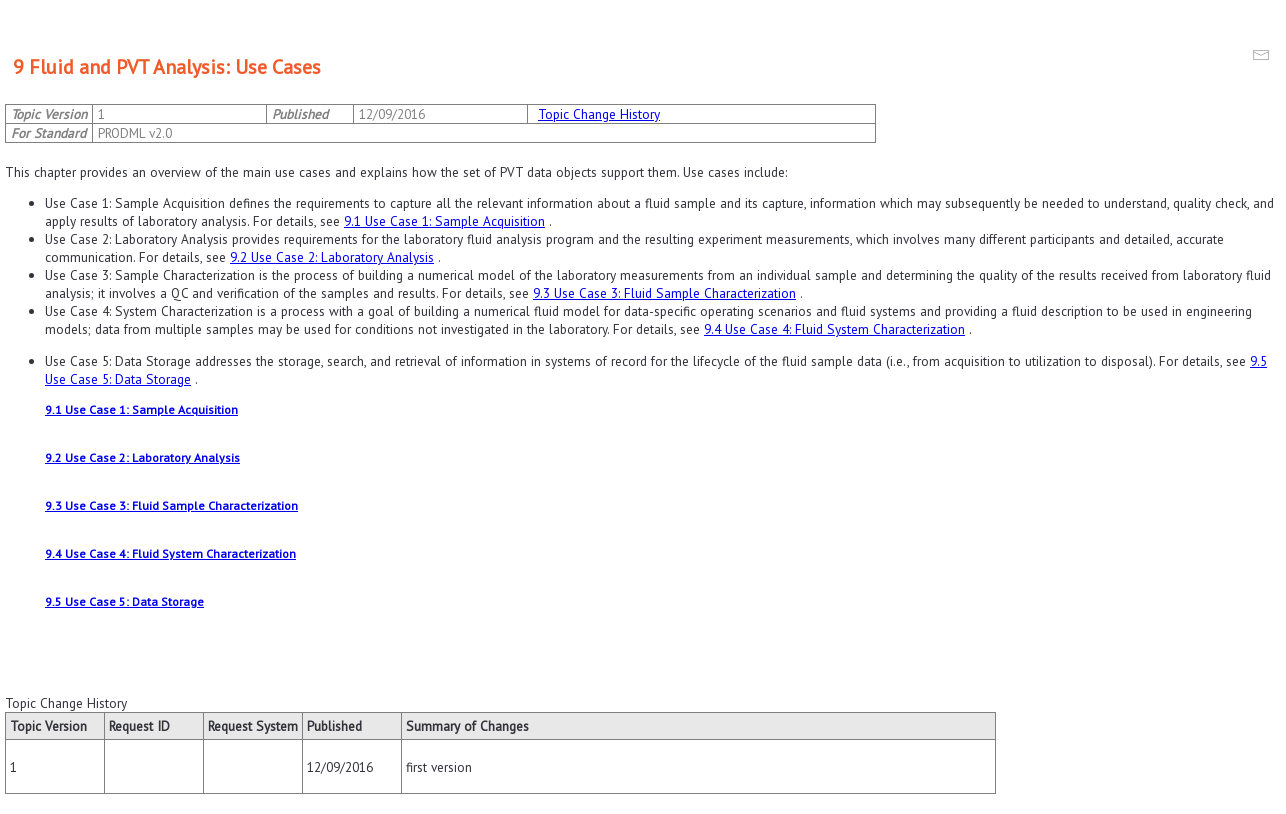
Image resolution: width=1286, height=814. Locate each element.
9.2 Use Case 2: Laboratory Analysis (332, 257)
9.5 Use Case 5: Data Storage (124, 601)
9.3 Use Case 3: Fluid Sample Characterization (664, 293)
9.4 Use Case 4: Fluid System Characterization (834, 329)
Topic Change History (599, 114)
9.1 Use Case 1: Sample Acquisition (444, 221)
